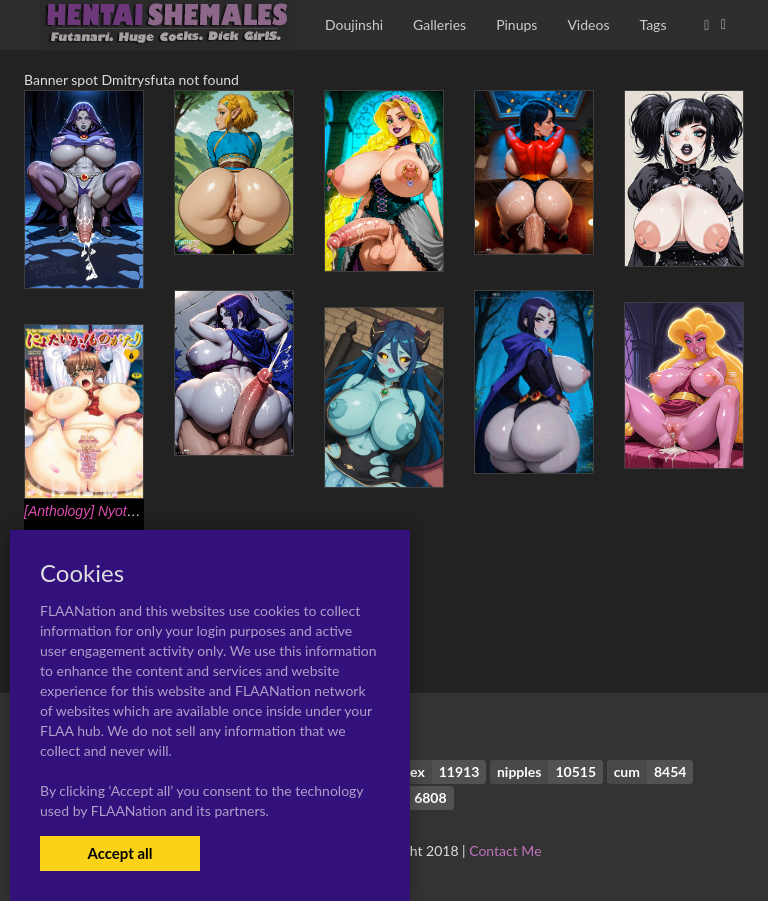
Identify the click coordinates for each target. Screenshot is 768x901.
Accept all (119, 853)
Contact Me (505, 850)
